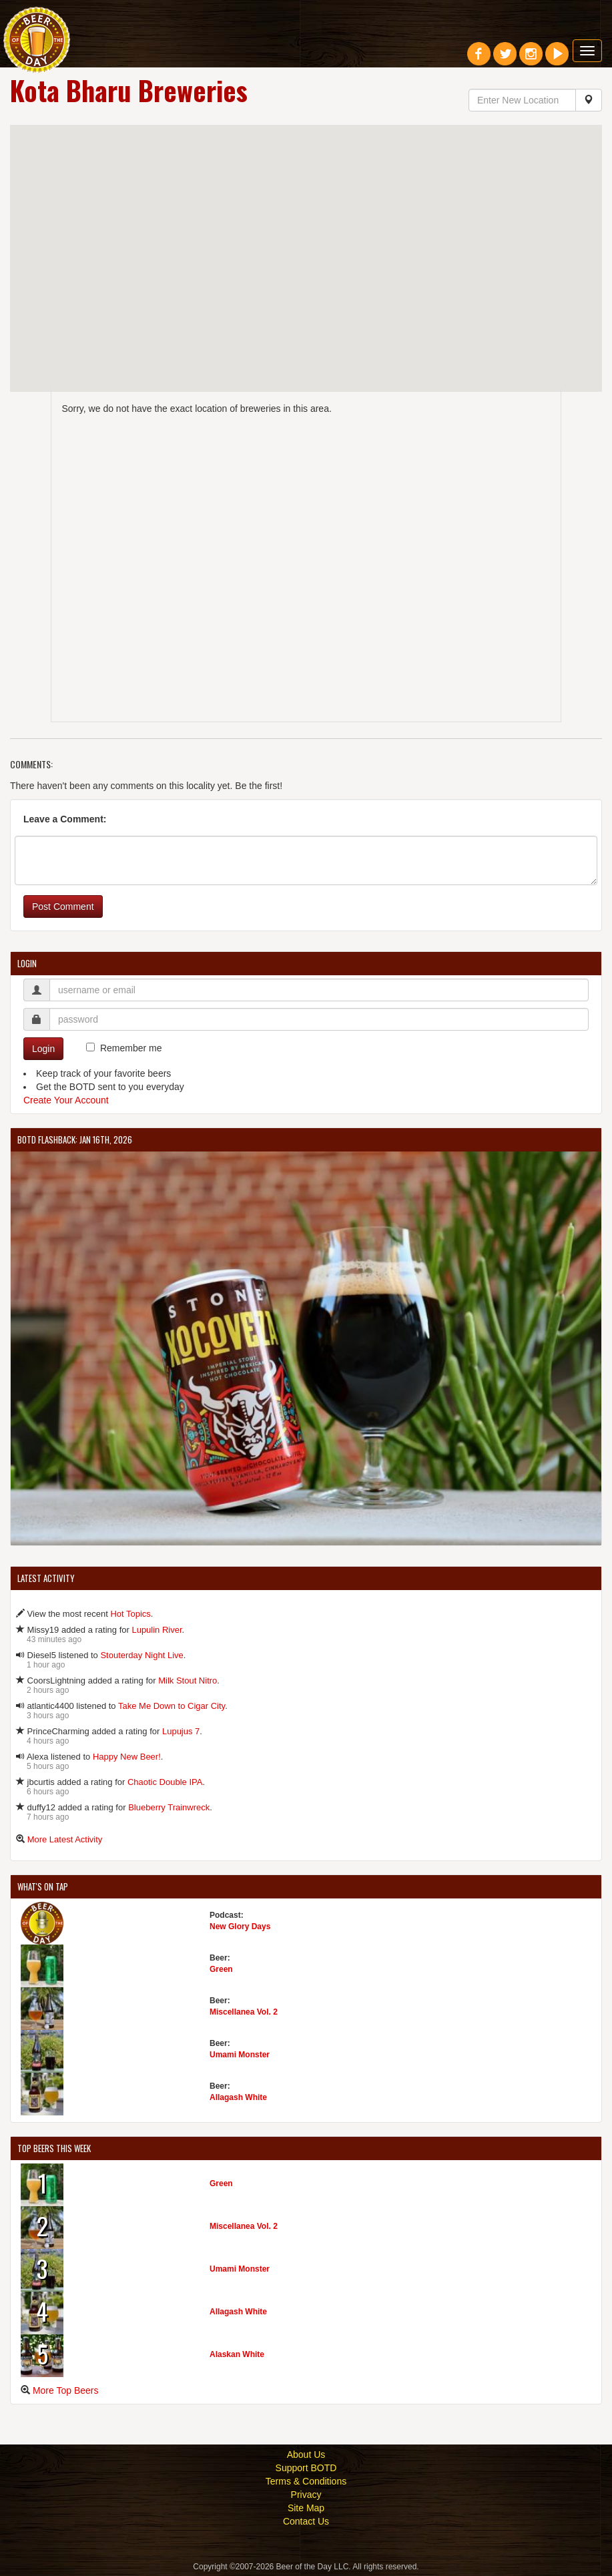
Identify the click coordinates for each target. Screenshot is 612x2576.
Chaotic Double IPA (165, 1782)
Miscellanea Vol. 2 (244, 2012)
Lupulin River (156, 1630)
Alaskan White (237, 2354)
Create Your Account (66, 1100)
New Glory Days (240, 1926)
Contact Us (306, 2521)
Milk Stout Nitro (187, 1681)
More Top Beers (66, 2390)
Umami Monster (240, 2054)
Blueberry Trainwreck (169, 1807)
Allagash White (238, 2097)
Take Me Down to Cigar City (171, 1706)
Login (43, 1048)
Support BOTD (306, 2468)
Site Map (306, 2508)
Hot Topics (130, 1614)
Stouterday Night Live (141, 1655)
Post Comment (63, 906)
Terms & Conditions (306, 2481)
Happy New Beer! (127, 1757)
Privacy (306, 2494)
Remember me (131, 1048)
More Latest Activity (65, 1839)
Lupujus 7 (181, 1731)
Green (221, 1969)
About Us (306, 2454)
